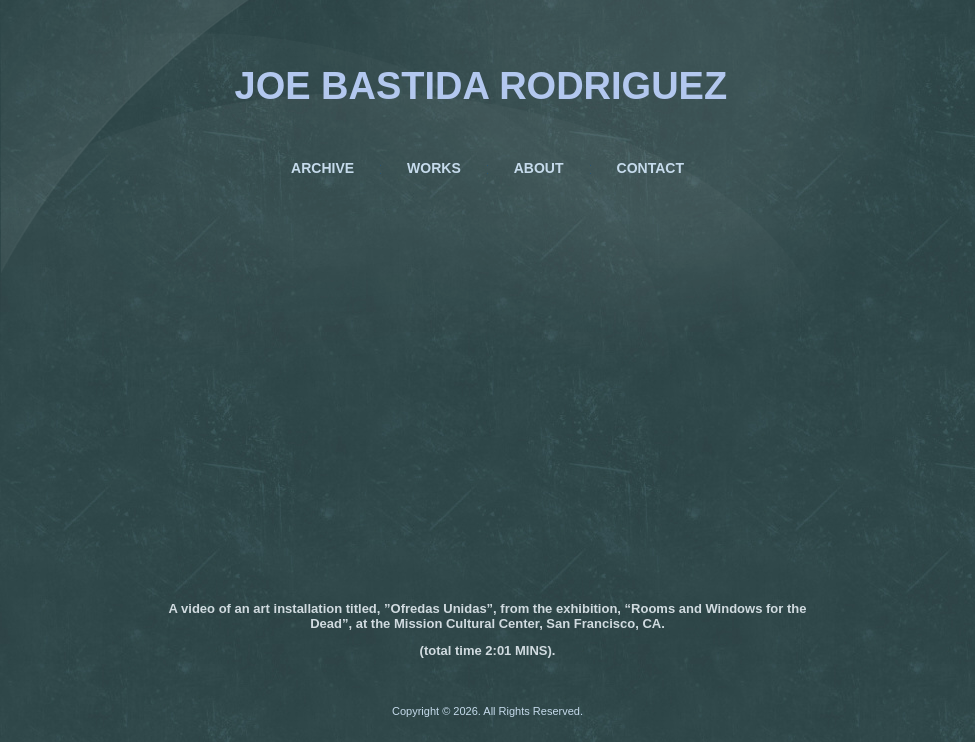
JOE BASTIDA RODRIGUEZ (481, 86)
